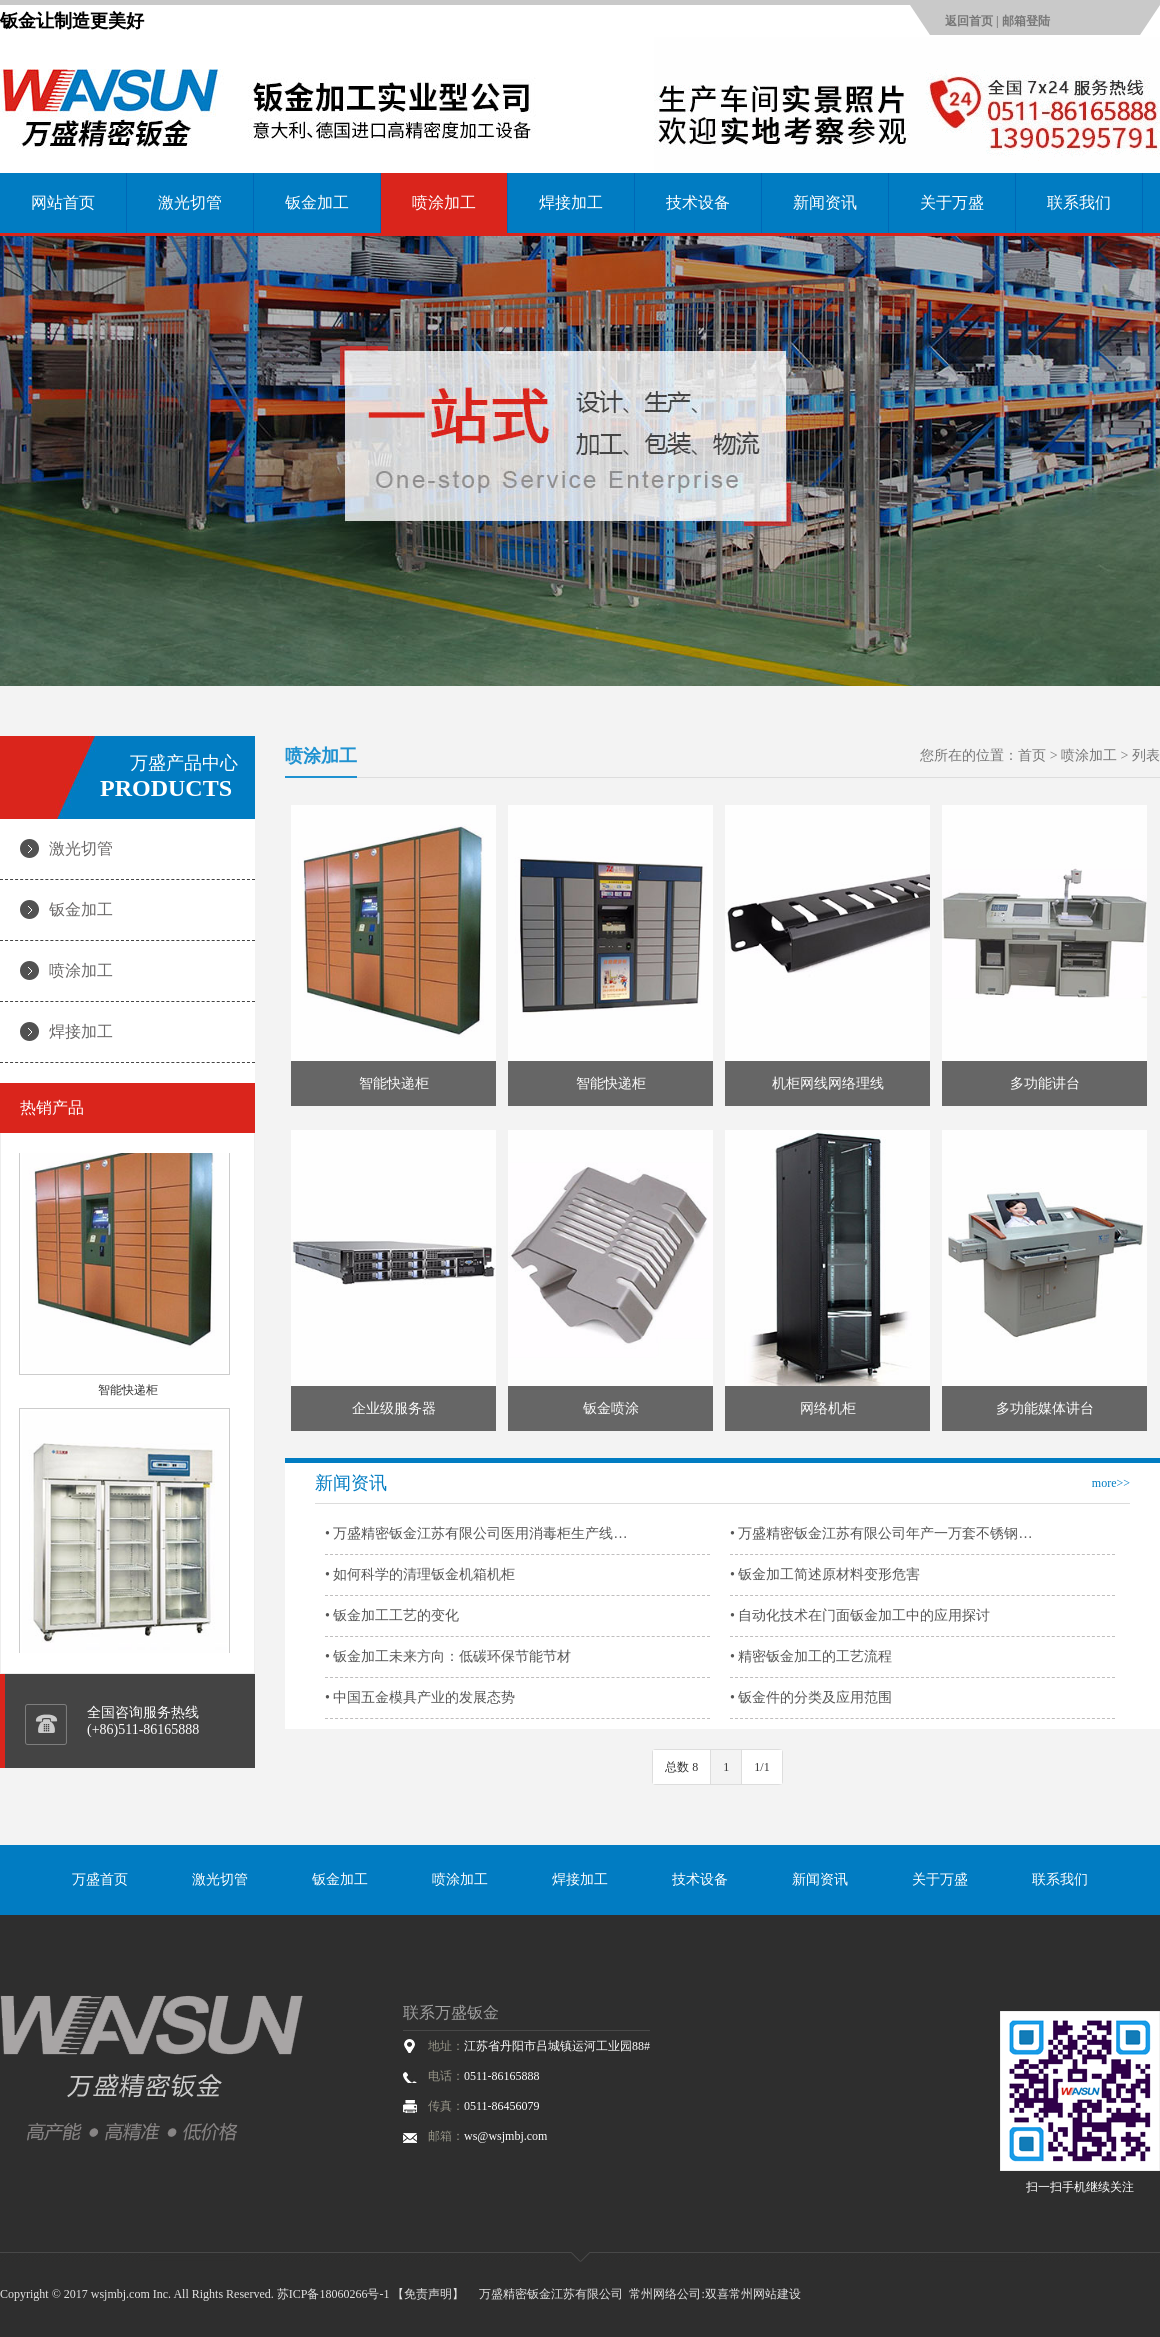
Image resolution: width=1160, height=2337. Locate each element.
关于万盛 (952, 202)
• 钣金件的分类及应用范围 (811, 1697)
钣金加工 (317, 202)
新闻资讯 (825, 202)
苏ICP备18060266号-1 (333, 2294)
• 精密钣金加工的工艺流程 (811, 1656)
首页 (1032, 755)
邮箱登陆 (1026, 21)
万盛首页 (100, 1879)
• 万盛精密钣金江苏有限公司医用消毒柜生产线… (476, 1533)
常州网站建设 (765, 2294)
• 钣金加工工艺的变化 (392, 1615)
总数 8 (681, 1767)
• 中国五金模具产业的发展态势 (420, 1697)
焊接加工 (571, 202)
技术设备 (698, 202)
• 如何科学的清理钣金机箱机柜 (420, 1574)
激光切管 (190, 202)
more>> (1111, 1483)
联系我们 (1079, 202)
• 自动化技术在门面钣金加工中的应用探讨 (860, 1615)
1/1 (761, 1767)
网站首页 (63, 202)
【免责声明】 (428, 2294)
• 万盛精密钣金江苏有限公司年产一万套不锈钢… (881, 1533)
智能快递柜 (128, 1395)
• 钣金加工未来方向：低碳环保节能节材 (448, 1656)
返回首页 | (973, 21)
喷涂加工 (444, 202)
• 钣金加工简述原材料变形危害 (825, 1574)
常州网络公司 (665, 2294)
